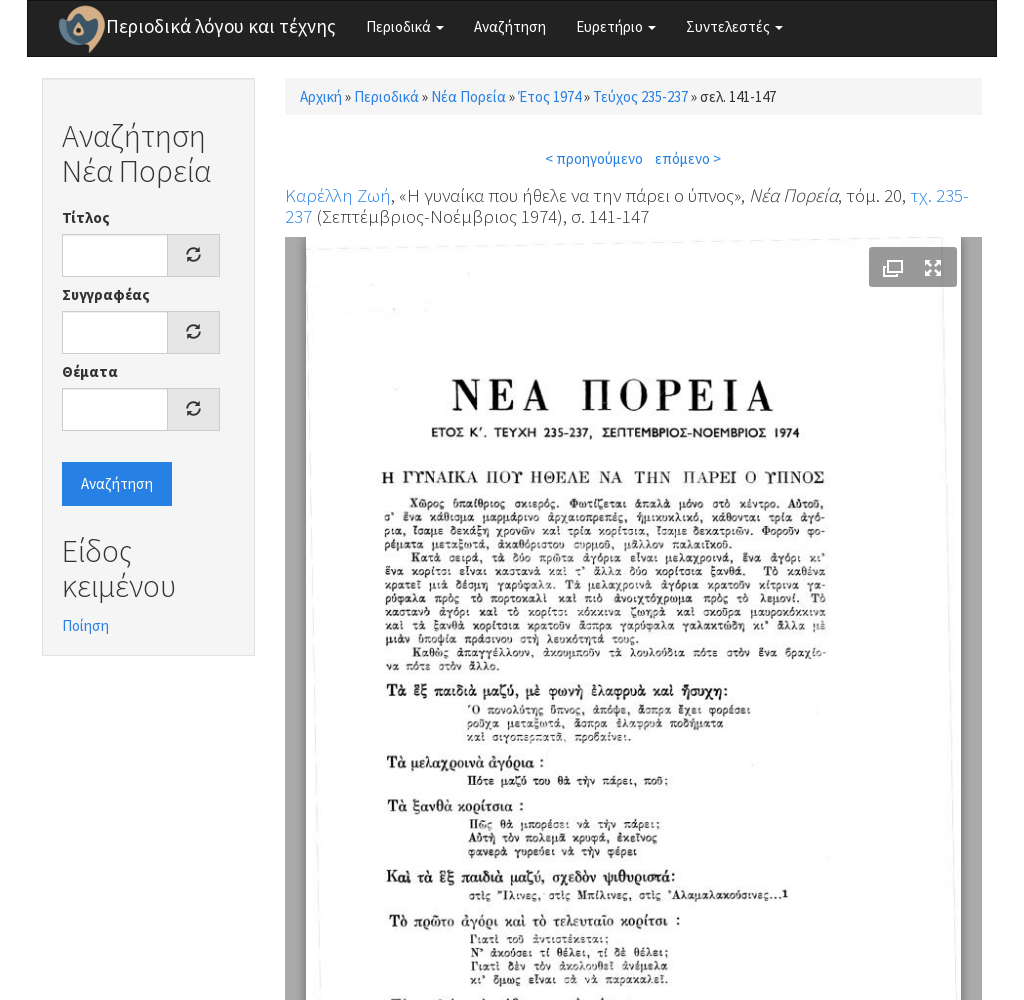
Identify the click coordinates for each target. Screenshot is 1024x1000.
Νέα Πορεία (468, 96)
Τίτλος (86, 217)
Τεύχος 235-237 (640, 96)
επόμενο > (688, 158)
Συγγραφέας (106, 294)
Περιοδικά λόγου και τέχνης (221, 26)
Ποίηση (85, 625)
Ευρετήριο (616, 26)
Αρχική (321, 96)
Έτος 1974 (549, 96)
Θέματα (90, 371)
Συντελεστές (734, 26)
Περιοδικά (405, 26)
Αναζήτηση (510, 26)
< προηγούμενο (594, 158)
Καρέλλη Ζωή (338, 195)
